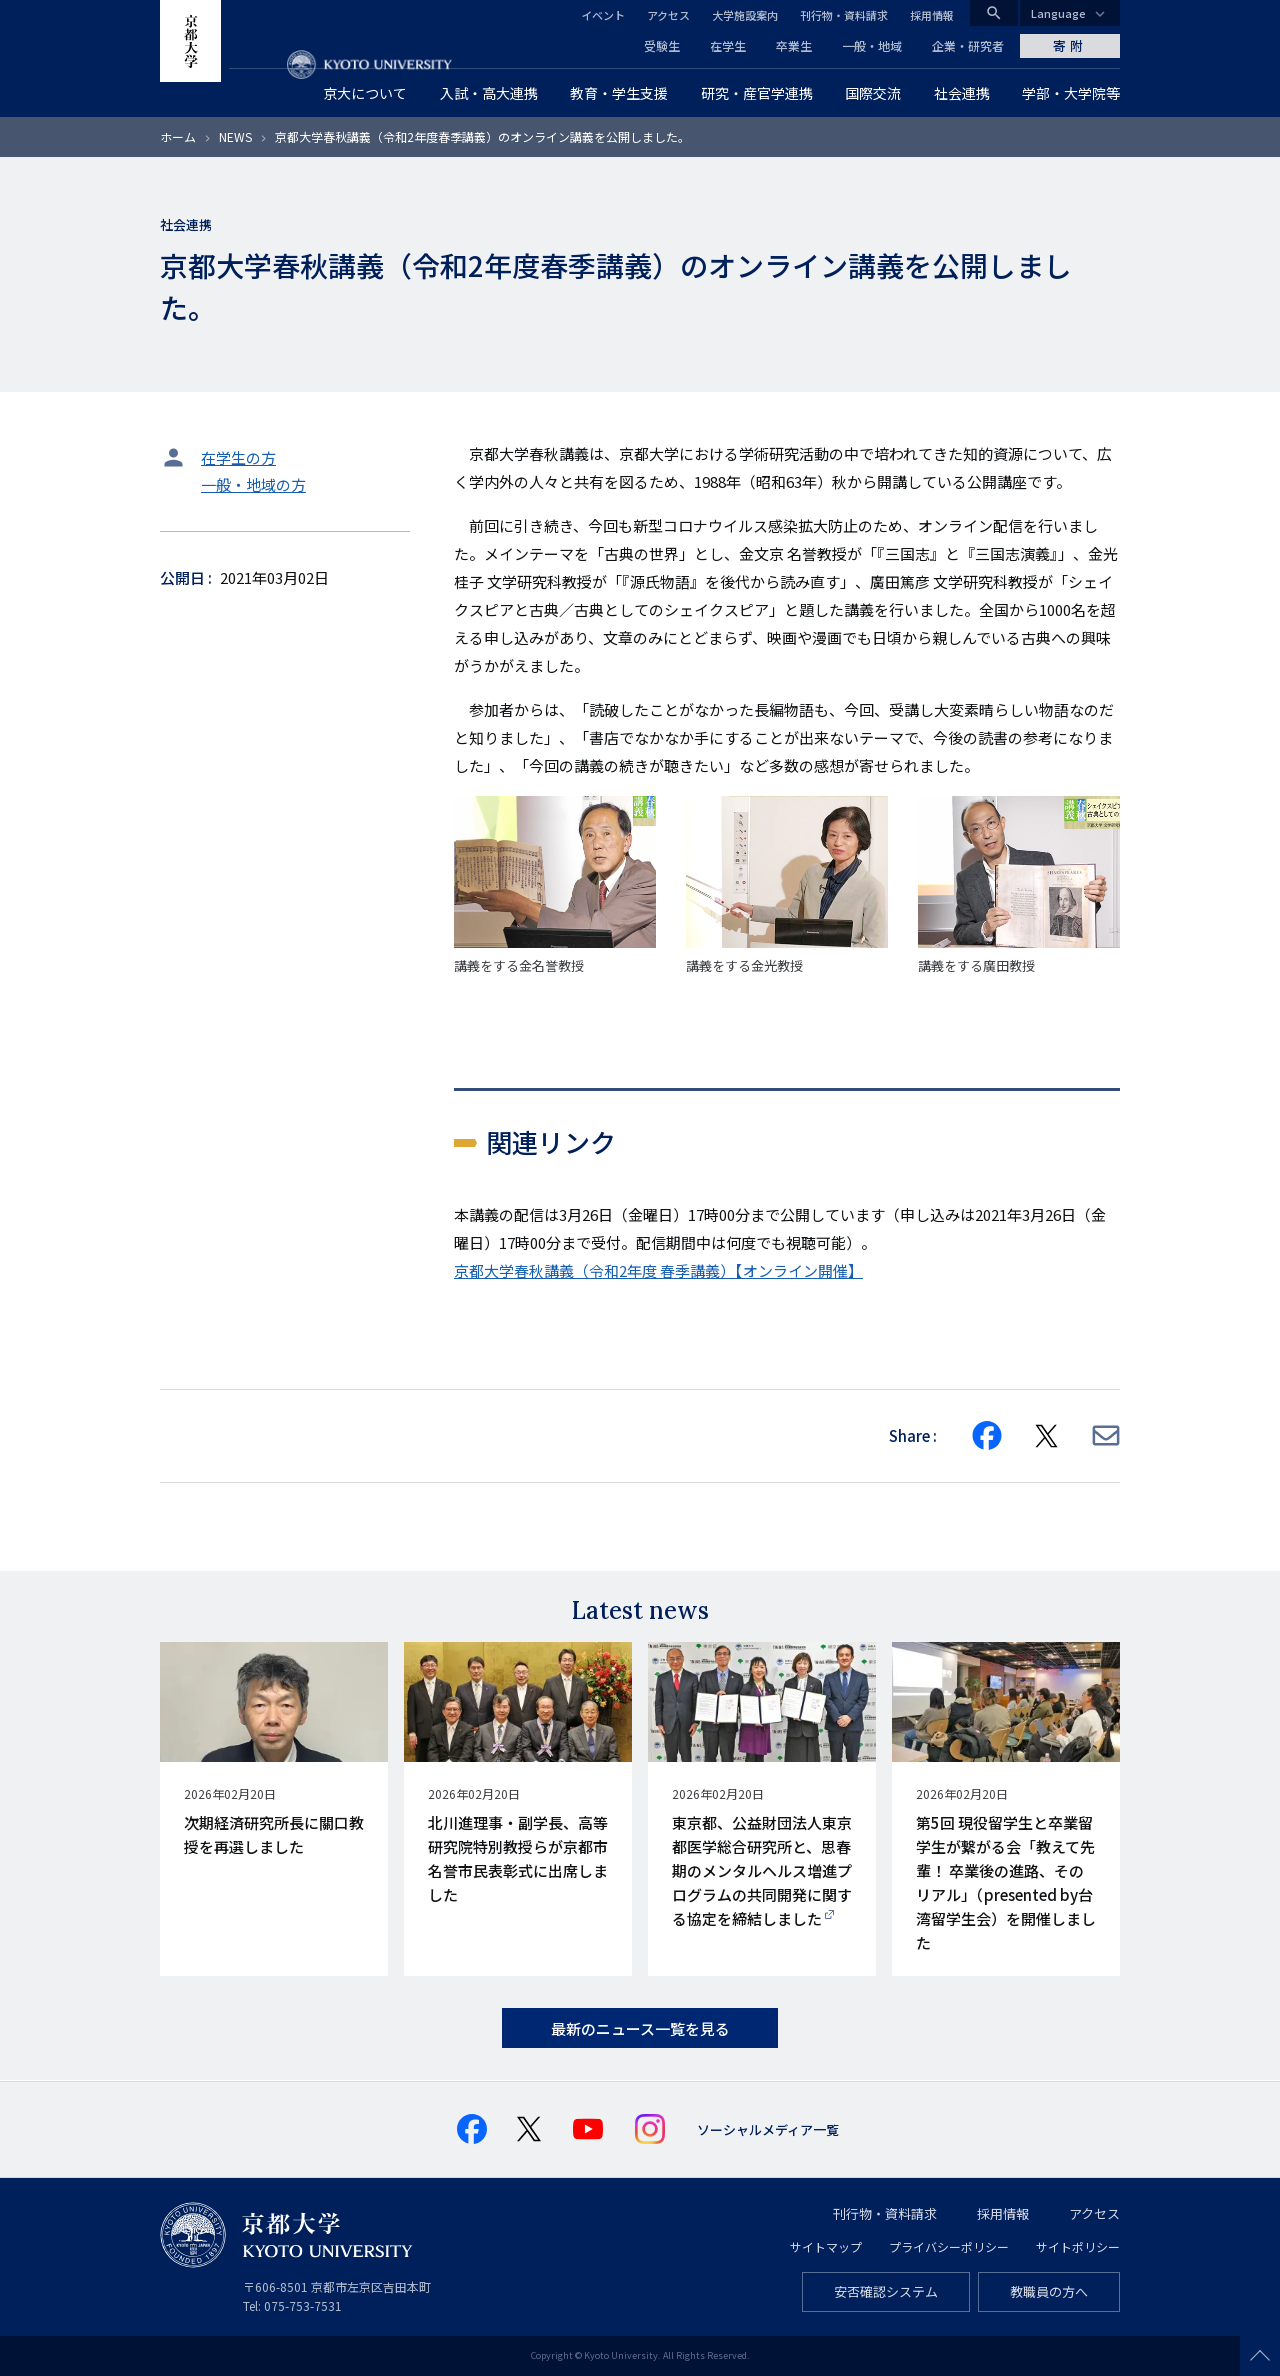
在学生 (728, 45)
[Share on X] (1047, 1436)
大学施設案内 (745, 15)
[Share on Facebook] (987, 1436)
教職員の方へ (1049, 2291)
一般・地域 (872, 45)
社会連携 (186, 224)
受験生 (662, 45)
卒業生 (794, 45)
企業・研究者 (968, 45)
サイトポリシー (1078, 2246)
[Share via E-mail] (1106, 1435)
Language (1058, 13)
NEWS (235, 136)
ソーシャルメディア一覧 (768, 2129)
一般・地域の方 (253, 484)
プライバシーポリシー (949, 2246)
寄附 (1070, 45)
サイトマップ (826, 2246)
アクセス (668, 15)
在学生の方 (238, 457)
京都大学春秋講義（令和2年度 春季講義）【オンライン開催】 (658, 1270)
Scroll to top (1260, 2356)
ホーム (178, 136)
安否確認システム (886, 2291)
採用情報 (932, 15)
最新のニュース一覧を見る (640, 2028)
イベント (603, 15)
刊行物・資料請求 (844, 15)
